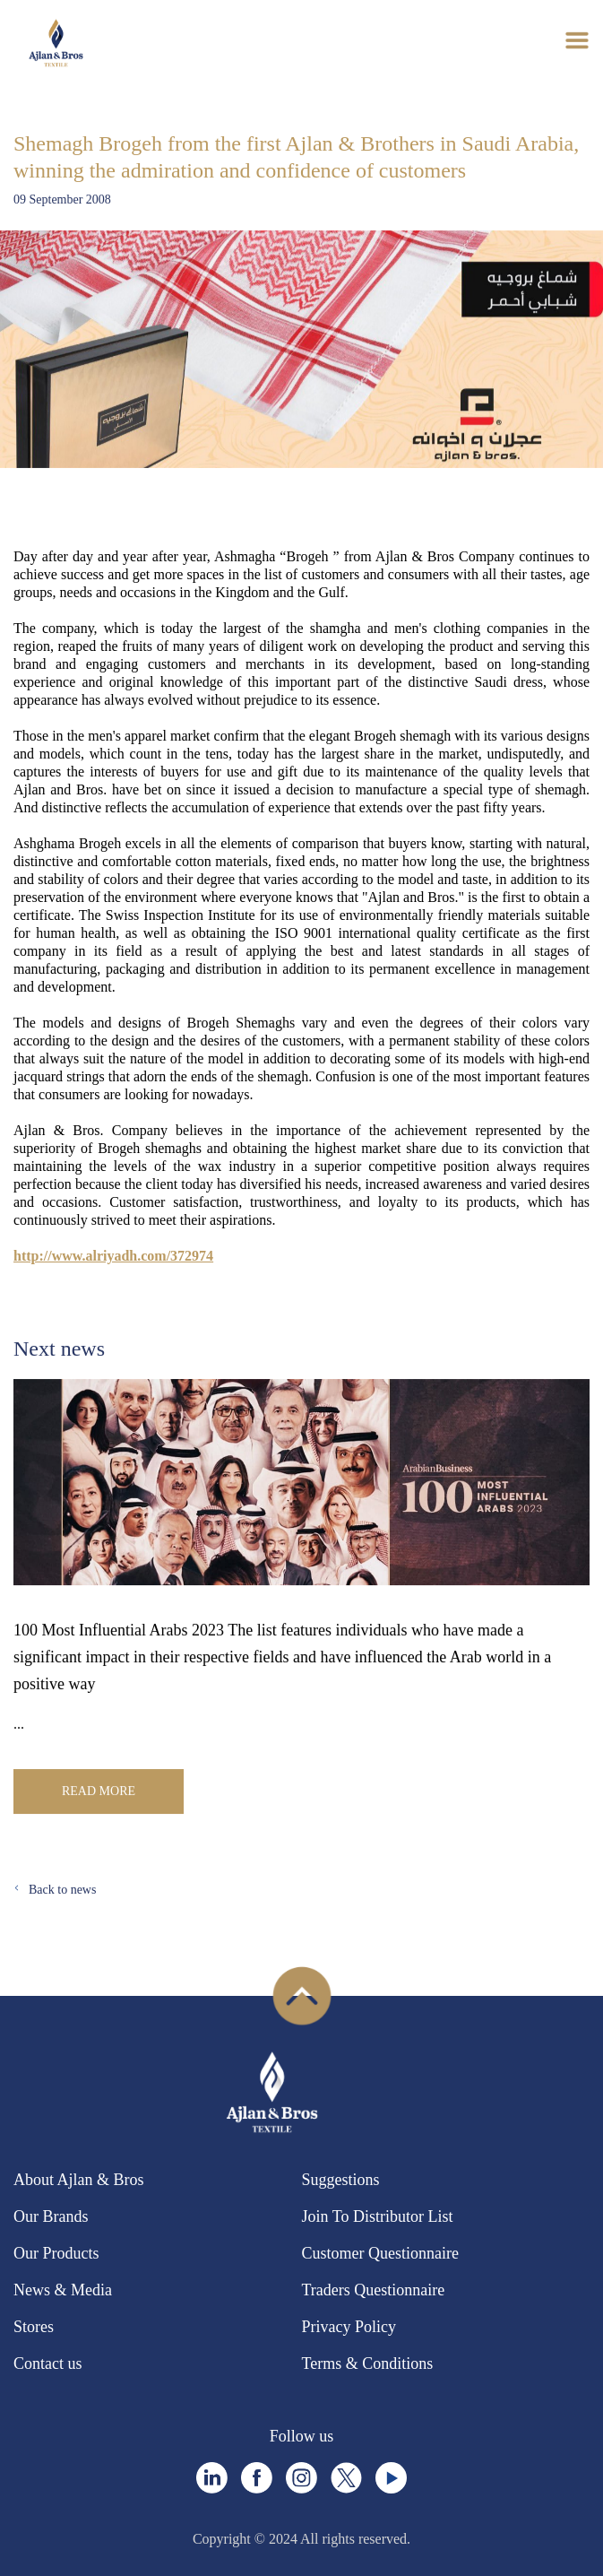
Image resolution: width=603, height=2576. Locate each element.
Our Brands (51, 2216)
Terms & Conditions (368, 2363)
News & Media (62, 2290)
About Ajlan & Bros (78, 2180)
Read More (98, 1791)
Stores (33, 2327)
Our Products (56, 2253)
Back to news (62, 1889)
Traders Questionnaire (373, 2290)
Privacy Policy (349, 2327)
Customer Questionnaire (380, 2253)
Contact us (47, 2363)
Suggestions (341, 2180)
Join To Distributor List (377, 2216)
